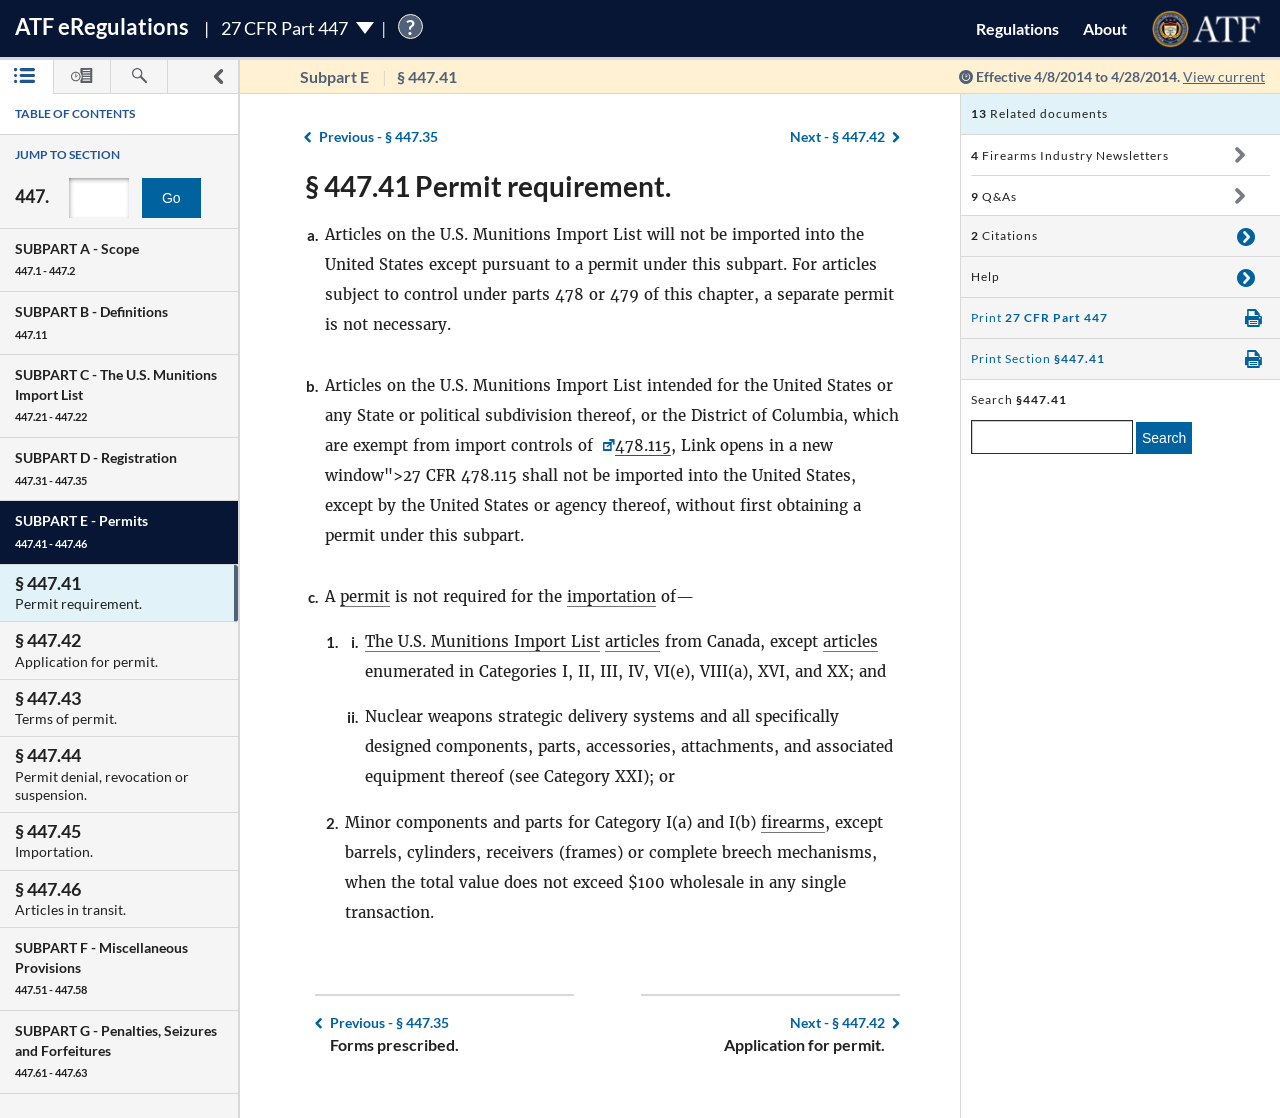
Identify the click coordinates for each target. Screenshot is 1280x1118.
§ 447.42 (837, 136)
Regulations (1017, 28)
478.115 (643, 445)
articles (632, 641)
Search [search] (1164, 438)
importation (611, 596)
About (1105, 28)
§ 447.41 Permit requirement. (488, 186)
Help (985, 276)
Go (171, 198)
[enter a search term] (1052, 437)
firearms (793, 822)
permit (365, 596)
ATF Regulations (102, 26)
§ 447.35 (378, 136)
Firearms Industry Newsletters (1070, 155)
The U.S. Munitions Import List (482, 641)
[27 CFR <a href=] (606, 445)
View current (1224, 76)
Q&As (994, 196)
